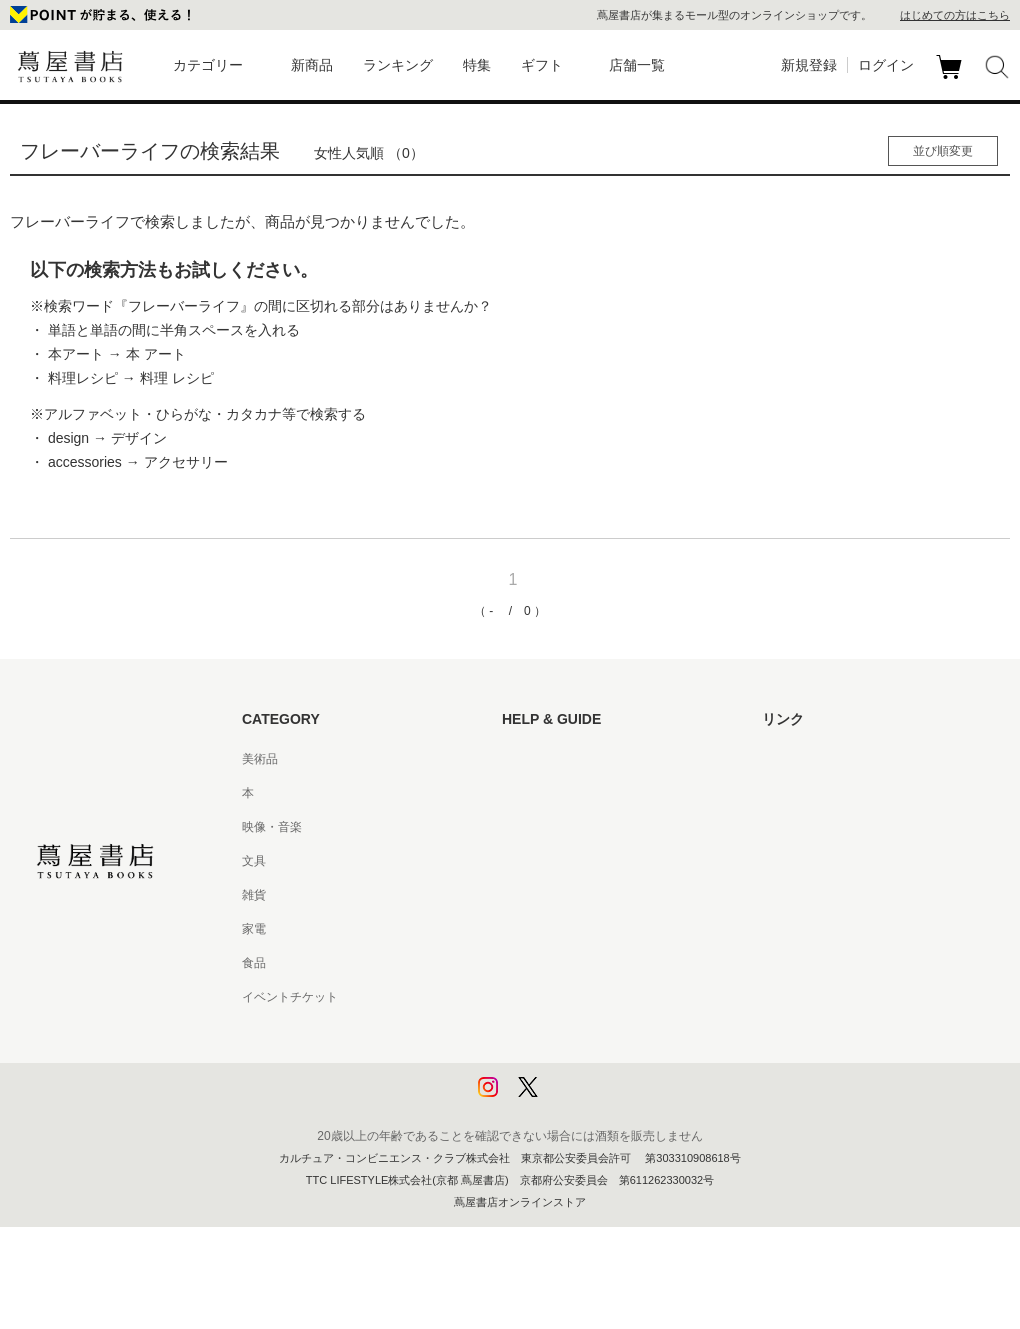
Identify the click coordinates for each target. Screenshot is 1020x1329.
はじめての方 (538, 759)
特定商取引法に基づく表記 (574, 963)
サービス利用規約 (550, 861)
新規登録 (809, 65)
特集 (477, 65)
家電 (254, 929)
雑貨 (254, 895)
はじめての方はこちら (955, 15)
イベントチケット (290, 997)
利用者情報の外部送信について (586, 1099)
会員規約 (526, 929)
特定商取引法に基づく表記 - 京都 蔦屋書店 (617, 997)
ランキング (398, 65)
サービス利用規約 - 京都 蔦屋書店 (593, 895)
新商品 (312, 65)
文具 (254, 861)
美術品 (260, 759)
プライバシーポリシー (562, 1031)
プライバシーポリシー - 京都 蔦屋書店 (605, 1065)
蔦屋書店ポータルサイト (828, 759)
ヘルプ (520, 793)
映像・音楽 (272, 827)
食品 (254, 963)
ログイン (886, 65)
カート (951, 79)
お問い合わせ (538, 827)
